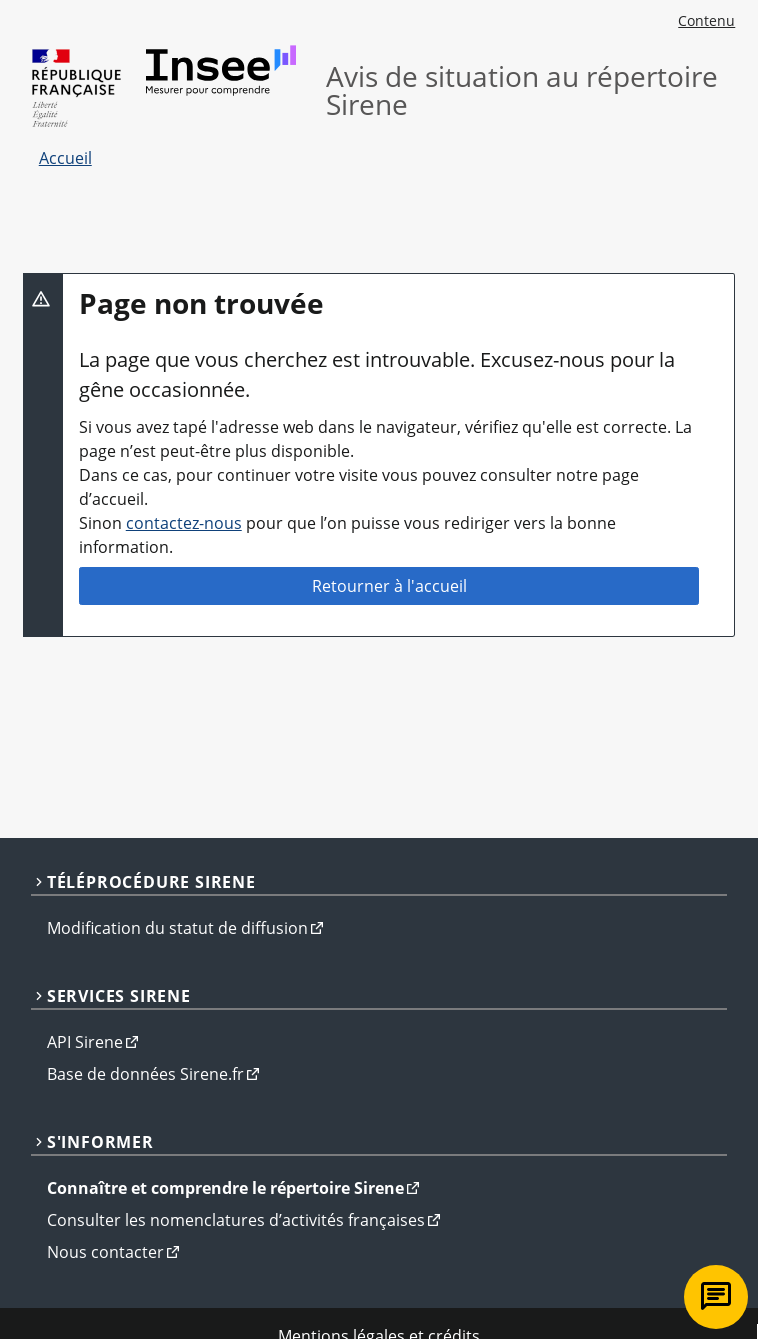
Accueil (65, 158)
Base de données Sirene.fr (145, 1074)
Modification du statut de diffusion (177, 928)
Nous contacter (105, 1252)
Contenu (706, 20)
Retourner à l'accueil (389, 586)
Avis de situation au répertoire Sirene (522, 90)
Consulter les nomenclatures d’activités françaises (236, 1220)
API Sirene (85, 1042)
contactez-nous (184, 523)
